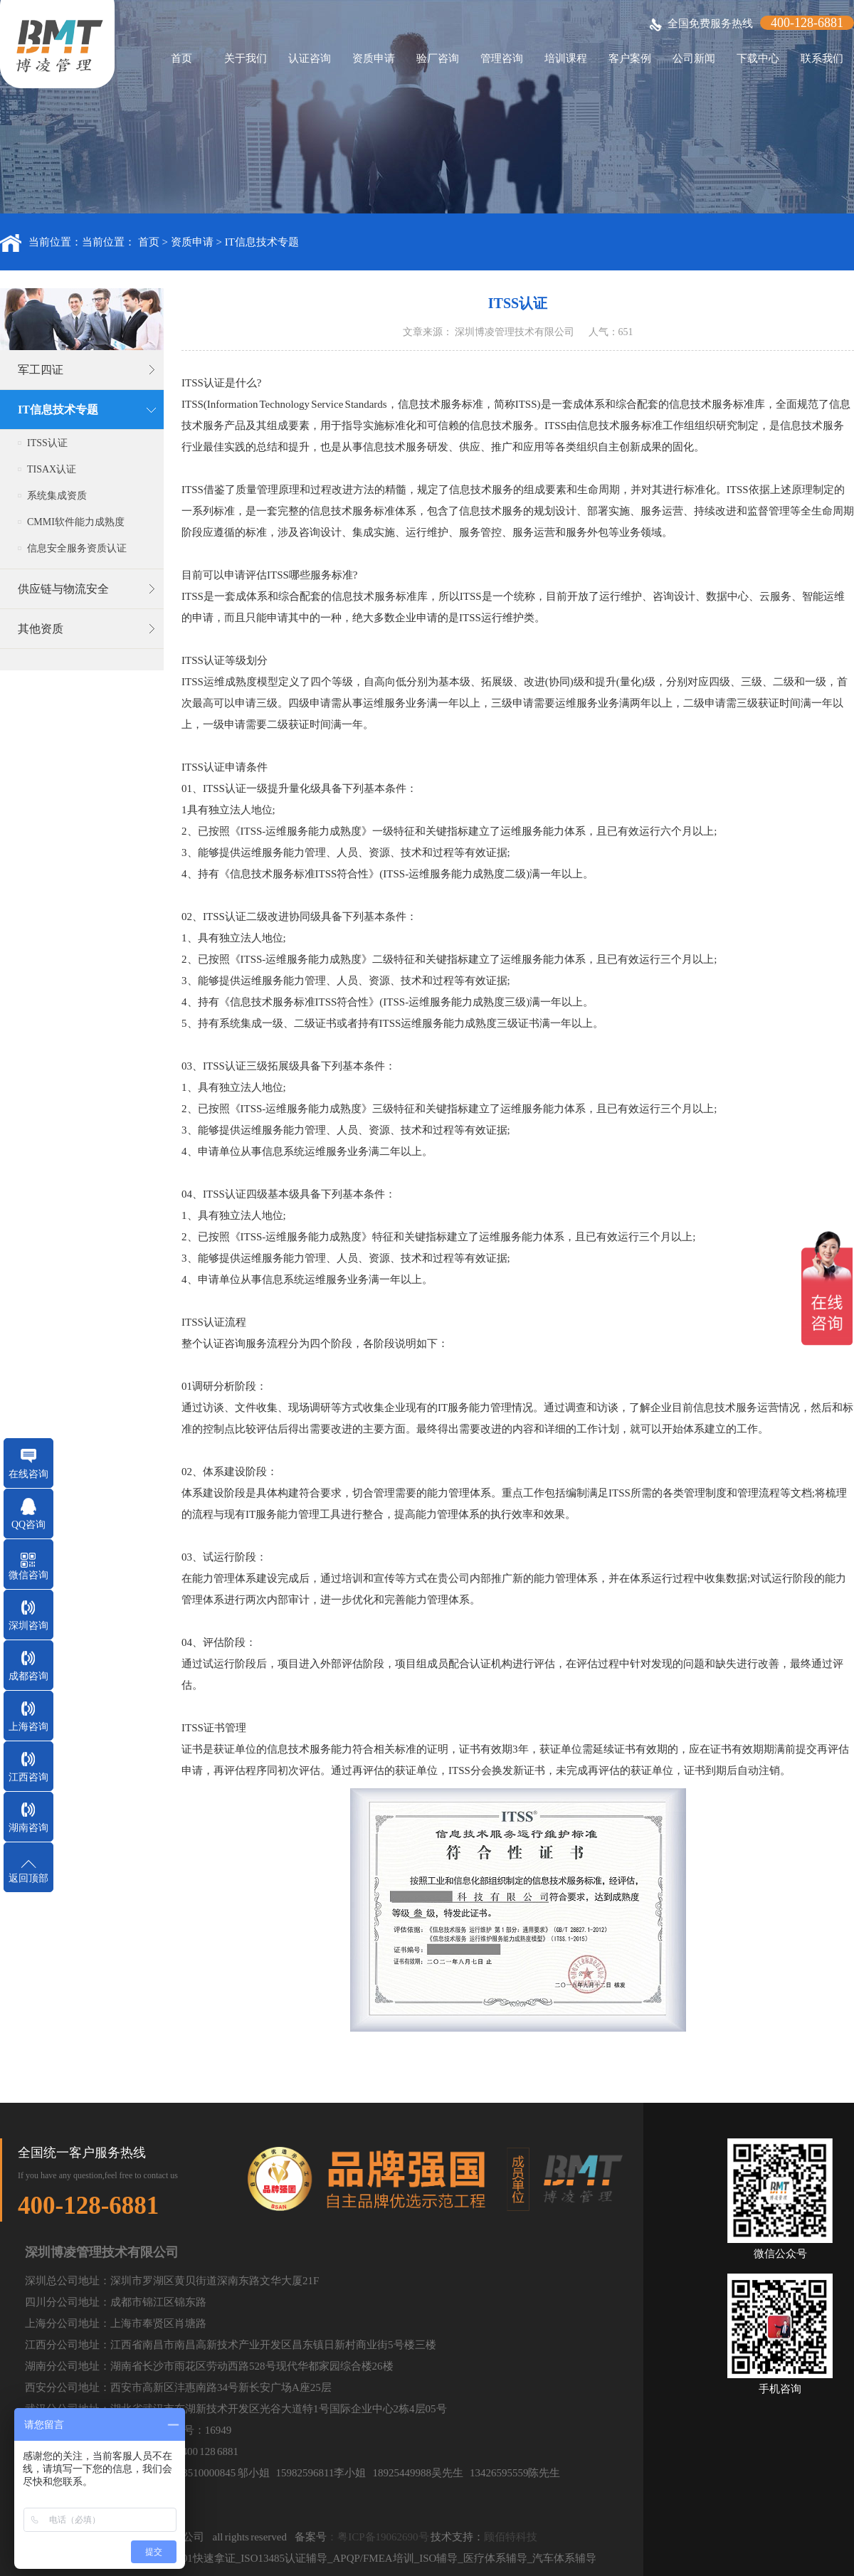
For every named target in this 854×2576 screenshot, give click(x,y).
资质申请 (373, 58)
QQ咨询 (28, 1524)
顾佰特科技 (510, 2537)
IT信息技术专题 (262, 242)
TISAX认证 (51, 469)
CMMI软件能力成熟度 (76, 522)
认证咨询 (309, 58)
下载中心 (758, 58)
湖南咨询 (28, 1827)
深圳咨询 (28, 1625)
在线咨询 (28, 1474)
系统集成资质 (57, 495)
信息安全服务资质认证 (77, 548)
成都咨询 (28, 1676)
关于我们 (245, 58)
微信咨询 (28, 1575)
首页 (181, 58)
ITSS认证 (47, 443)
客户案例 (629, 58)
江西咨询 (28, 1777)
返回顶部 (28, 1878)
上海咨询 (28, 1726)
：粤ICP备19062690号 (377, 2537)
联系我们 (822, 58)
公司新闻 (694, 58)
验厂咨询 (437, 58)
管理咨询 (501, 58)
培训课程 (565, 58)
